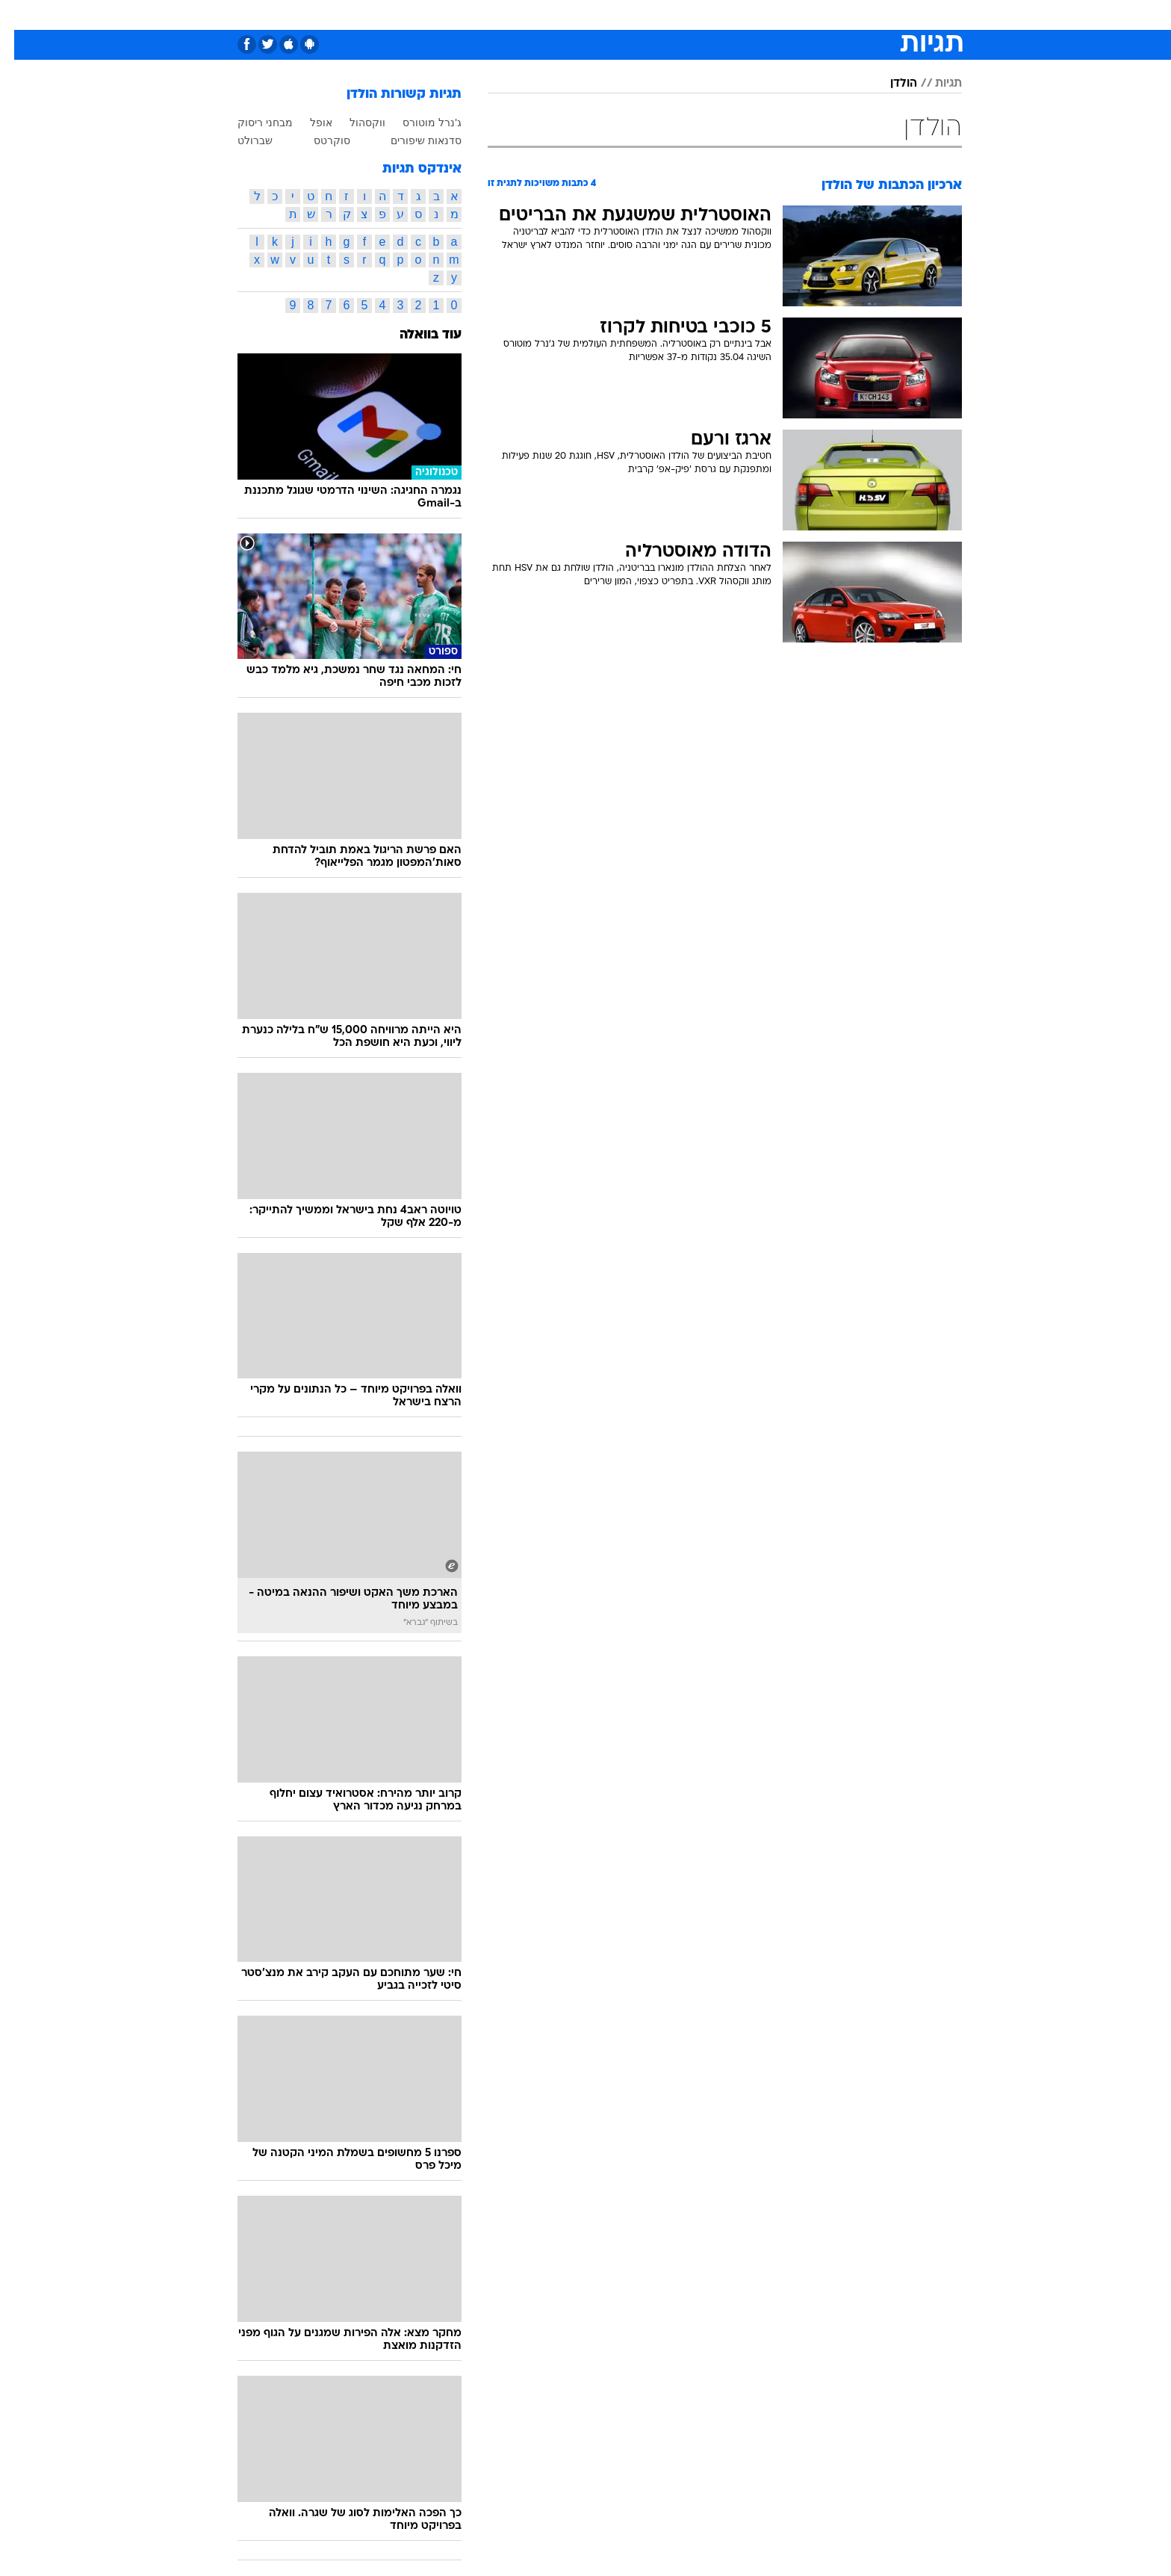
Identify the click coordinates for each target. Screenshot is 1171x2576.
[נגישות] (20, 15)
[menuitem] (841, 15)
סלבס (703, 14)
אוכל (623, 14)
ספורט (799, 14)
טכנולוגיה (469, 14)
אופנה (414, 14)
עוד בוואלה (416, 335)
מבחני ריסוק (251, 123)
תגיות (934, 84)
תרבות (750, 14)
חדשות (850, 14)
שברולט (240, 140)
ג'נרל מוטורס (417, 123)
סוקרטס (317, 140)
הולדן (889, 84)
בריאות (576, 14)
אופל (307, 123)
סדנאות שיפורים (411, 140)
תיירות (525, 14)
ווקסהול (353, 123)
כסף (662, 14)
